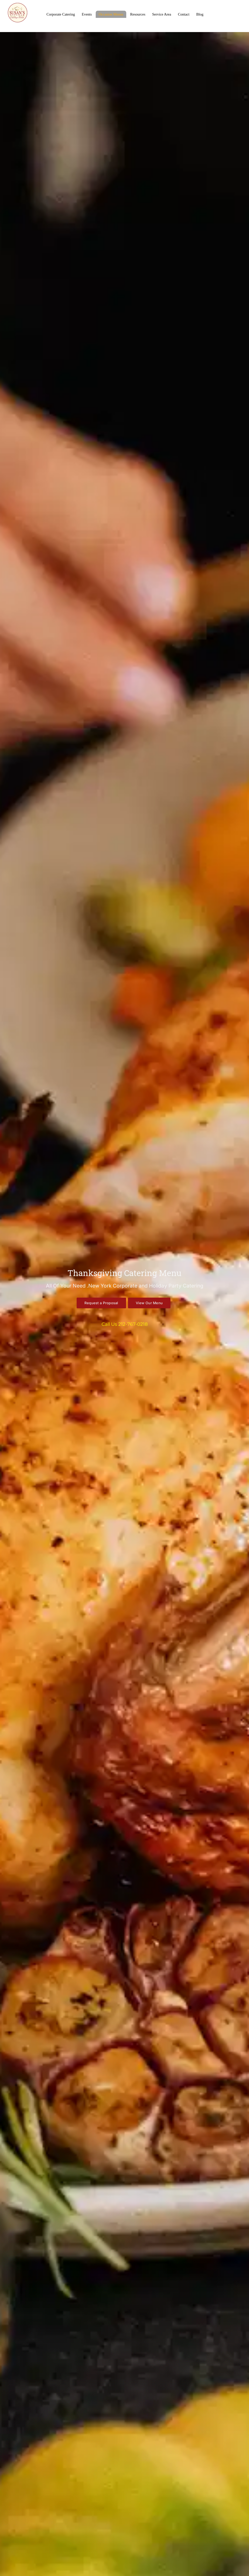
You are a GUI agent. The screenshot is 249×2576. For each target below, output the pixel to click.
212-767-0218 (133, 1324)
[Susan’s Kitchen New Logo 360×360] (17, 4)
